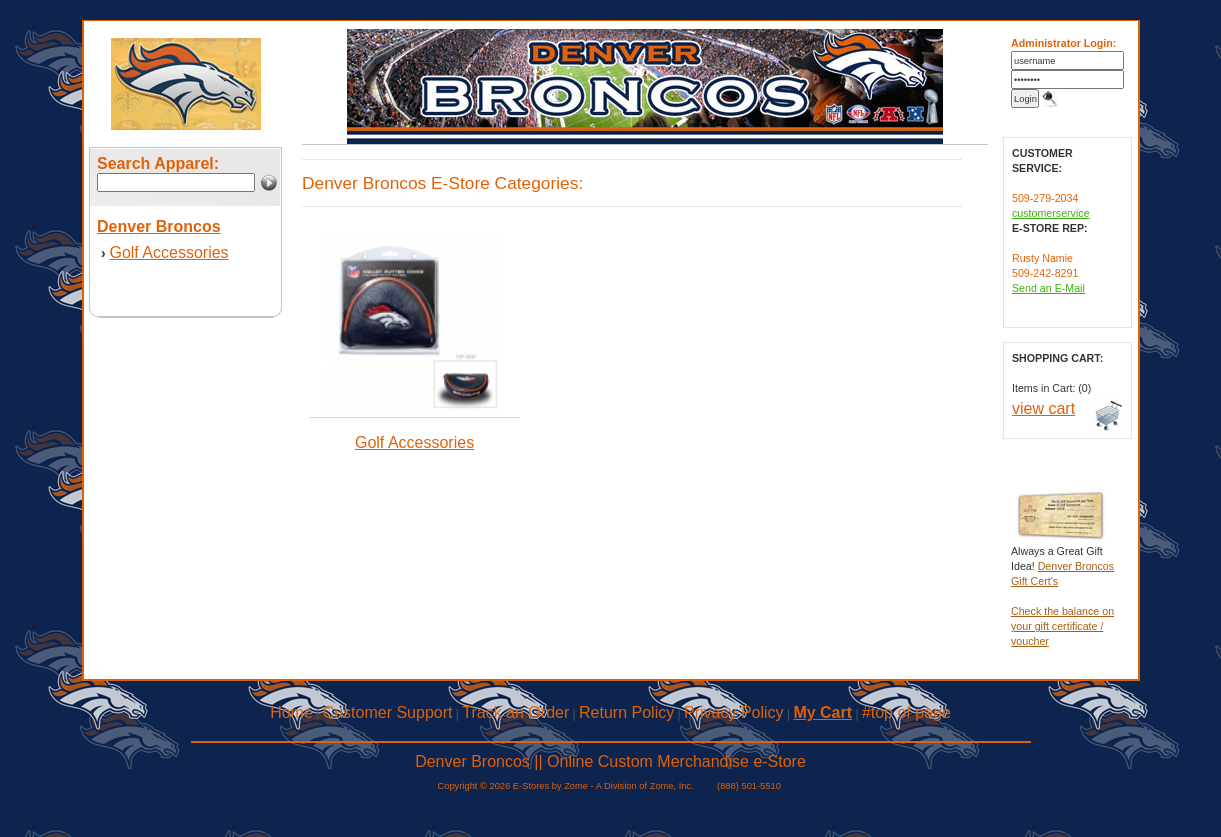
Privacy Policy (734, 712)
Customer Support (388, 712)
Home (291, 712)
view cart (1043, 408)
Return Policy (626, 712)
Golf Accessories (168, 252)
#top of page (906, 712)
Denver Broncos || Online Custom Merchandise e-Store (610, 761)
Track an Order (515, 712)
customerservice (1051, 213)
